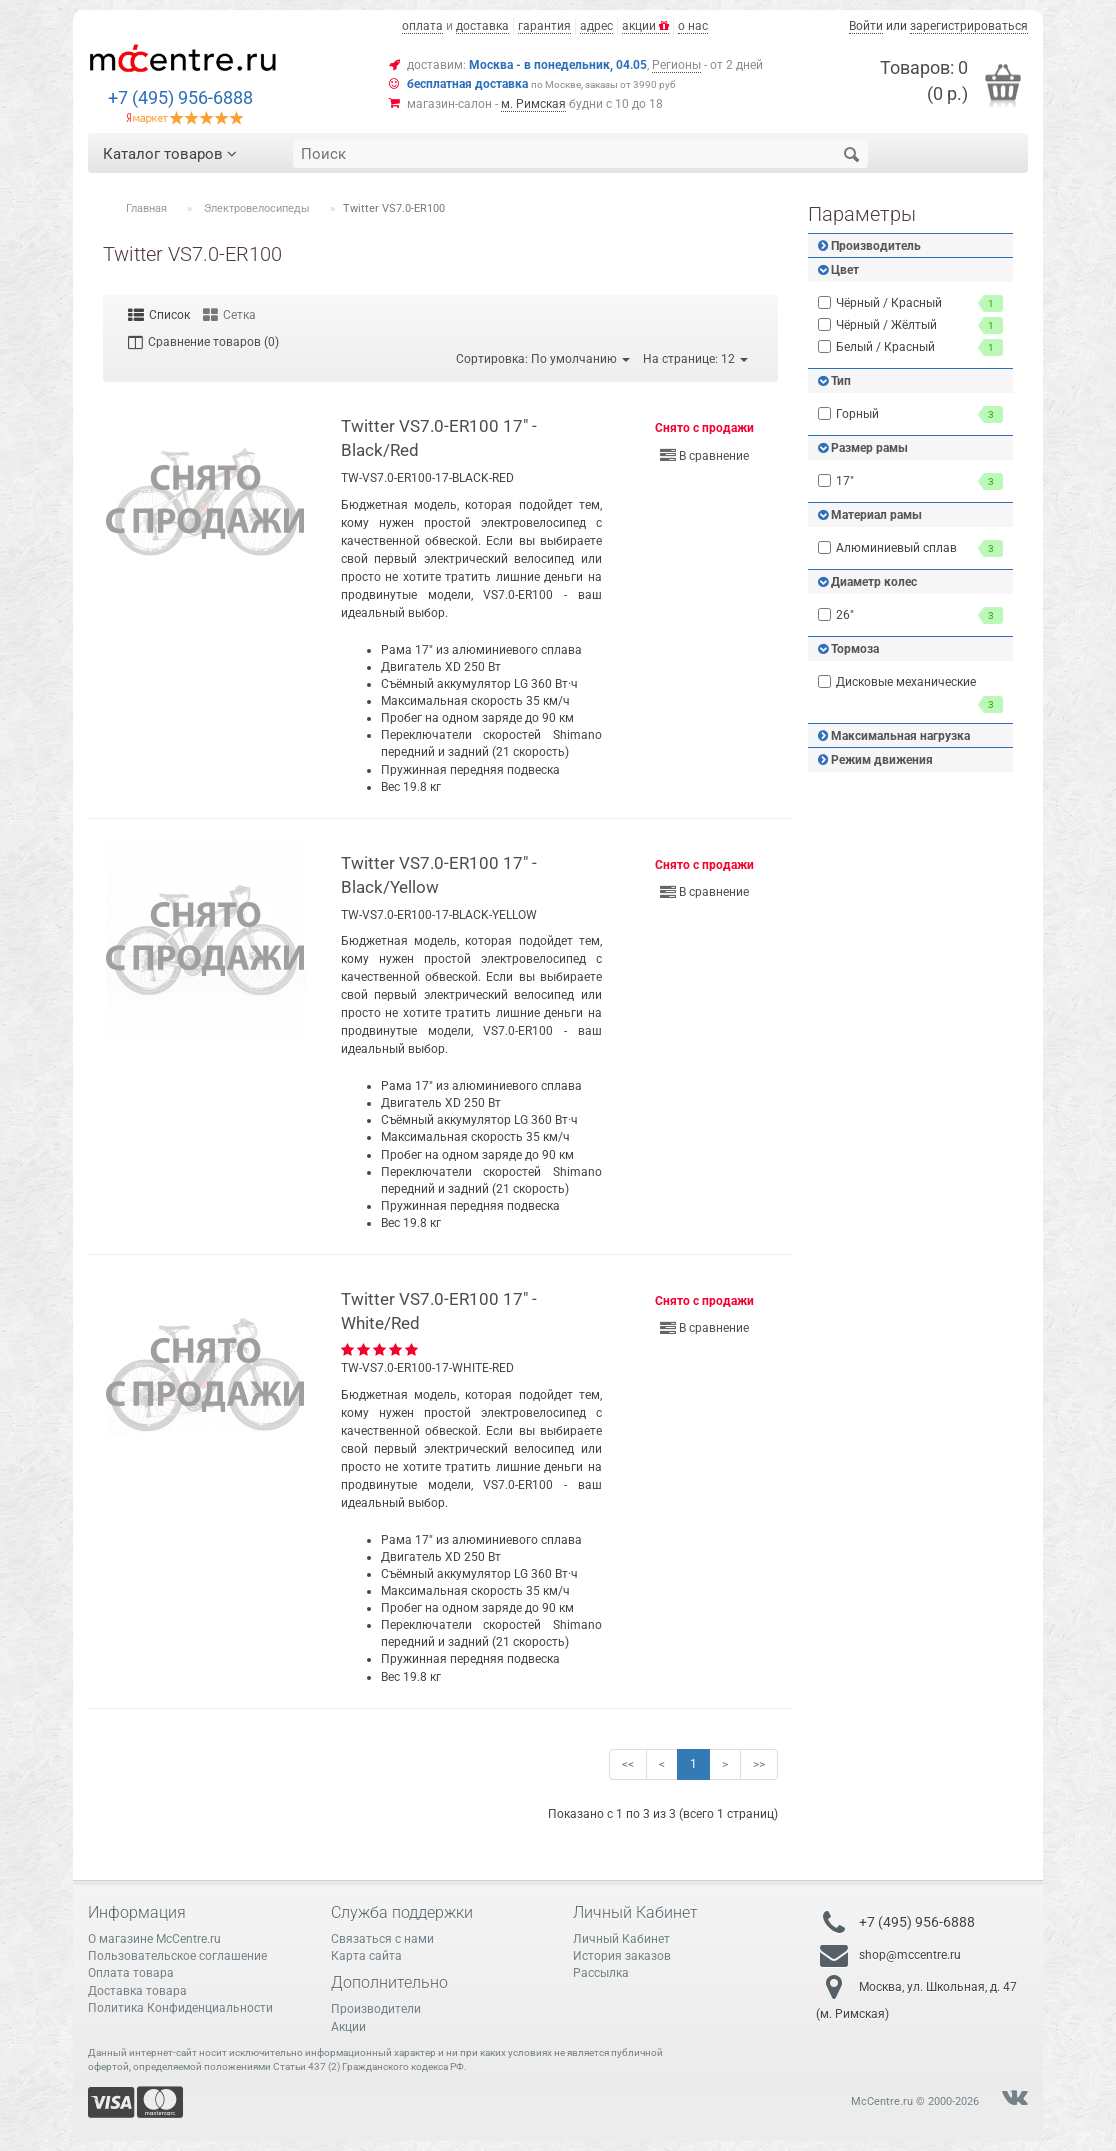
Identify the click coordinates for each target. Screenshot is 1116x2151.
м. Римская (533, 104)
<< (628, 1764)
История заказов (622, 1956)
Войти (866, 26)
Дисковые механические (910, 694)
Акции (348, 2027)
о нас (693, 26)
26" (910, 615)
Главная (146, 208)
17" (910, 481)
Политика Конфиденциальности (180, 2008)
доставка (482, 26)
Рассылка (601, 1973)
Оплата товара (131, 1973)
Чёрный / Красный (910, 303)
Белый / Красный (910, 347)
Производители (376, 2009)
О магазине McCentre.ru (154, 1939)
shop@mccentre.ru (910, 1955)
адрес (596, 26)
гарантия (544, 26)
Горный (910, 414)
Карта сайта (366, 1956)
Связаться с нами (382, 1939)
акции (645, 26)
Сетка (229, 315)
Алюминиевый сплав (910, 548)
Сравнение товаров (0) (203, 342)
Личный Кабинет (621, 1939)
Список (159, 315)
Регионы (676, 65)
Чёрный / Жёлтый (910, 325)
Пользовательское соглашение (177, 1956)
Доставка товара (137, 1991)
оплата (422, 26)
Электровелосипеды (257, 208)
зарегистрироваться (969, 26)
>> (759, 1764)
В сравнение (704, 456)
